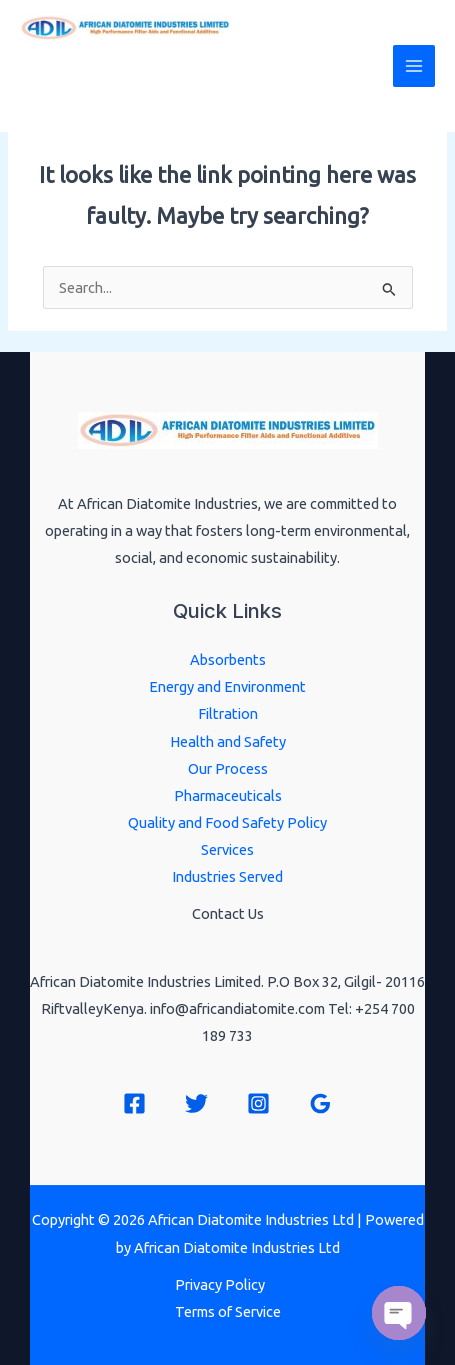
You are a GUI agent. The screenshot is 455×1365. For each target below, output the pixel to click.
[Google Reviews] (320, 1103)
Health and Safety (228, 741)
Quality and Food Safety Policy (227, 822)
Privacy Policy (220, 1284)
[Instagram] (258, 1103)
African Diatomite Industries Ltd (152, 78)
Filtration (228, 713)
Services (227, 849)
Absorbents (228, 659)
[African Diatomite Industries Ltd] (125, 28)
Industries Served (227, 876)
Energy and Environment (227, 686)
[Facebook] (134, 1103)
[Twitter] (196, 1103)
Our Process (228, 768)
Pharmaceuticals (228, 795)
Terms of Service (228, 1311)
